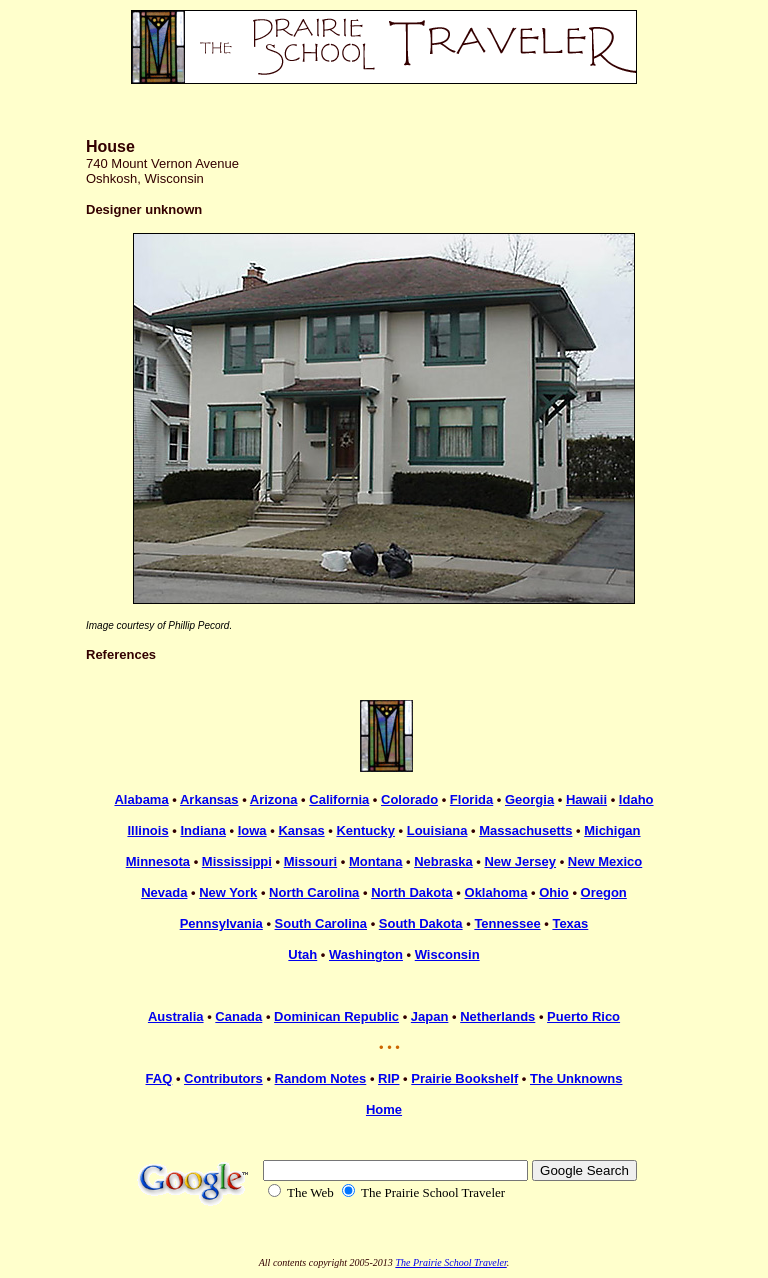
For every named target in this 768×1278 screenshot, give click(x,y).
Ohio (554, 892)
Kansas (301, 830)
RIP (388, 1078)
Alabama (141, 799)
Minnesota (158, 861)
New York (228, 892)
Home (384, 1109)
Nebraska (443, 861)
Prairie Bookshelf (464, 1078)
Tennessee (507, 923)
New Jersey (520, 861)
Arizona (274, 799)
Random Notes (321, 1078)
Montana (375, 861)
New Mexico (605, 861)
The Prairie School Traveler (450, 1262)
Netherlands (497, 1016)
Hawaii (586, 799)
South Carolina (321, 923)
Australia (176, 1016)
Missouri (310, 861)
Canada (238, 1016)
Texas (570, 923)
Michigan (612, 830)
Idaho (636, 799)
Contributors (223, 1078)
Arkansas (209, 799)
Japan (430, 1016)
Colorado (409, 799)
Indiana (203, 830)
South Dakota (421, 923)
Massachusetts (525, 830)
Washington (366, 954)
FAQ (159, 1078)
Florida (471, 799)
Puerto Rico (583, 1016)
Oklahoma (496, 892)
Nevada (164, 892)
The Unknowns (576, 1078)
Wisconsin (447, 954)
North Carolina (314, 892)
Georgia (529, 799)
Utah (302, 954)
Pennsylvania (221, 923)
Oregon (604, 892)
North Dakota (412, 892)
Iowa (252, 830)
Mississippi (237, 861)
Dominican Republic (336, 1016)
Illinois (147, 830)
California (339, 799)
